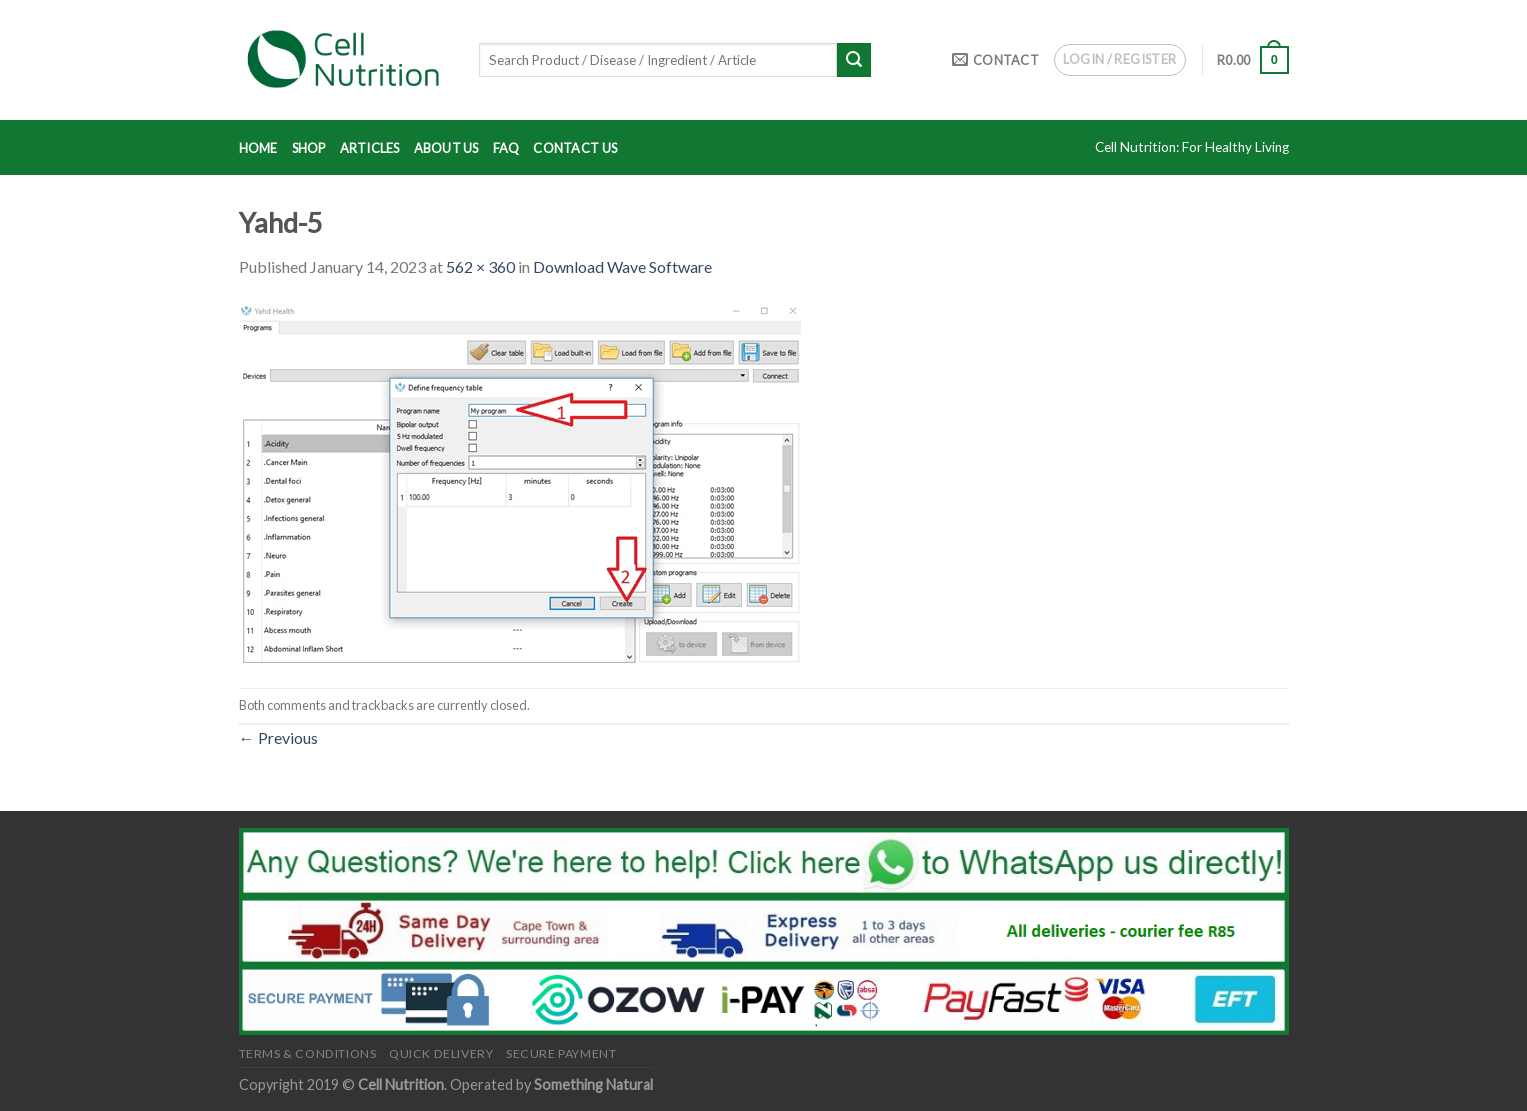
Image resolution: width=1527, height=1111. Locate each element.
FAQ (506, 148)
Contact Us (575, 148)
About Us (446, 148)
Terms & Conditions (308, 1053)
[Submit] (854, 60)
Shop (309, 148)
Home (258, 148)
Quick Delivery (441, 1053)
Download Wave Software (622, 266)
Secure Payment (561, 1053)
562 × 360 (480, 266)
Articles (370, 148)
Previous (278, 737)
